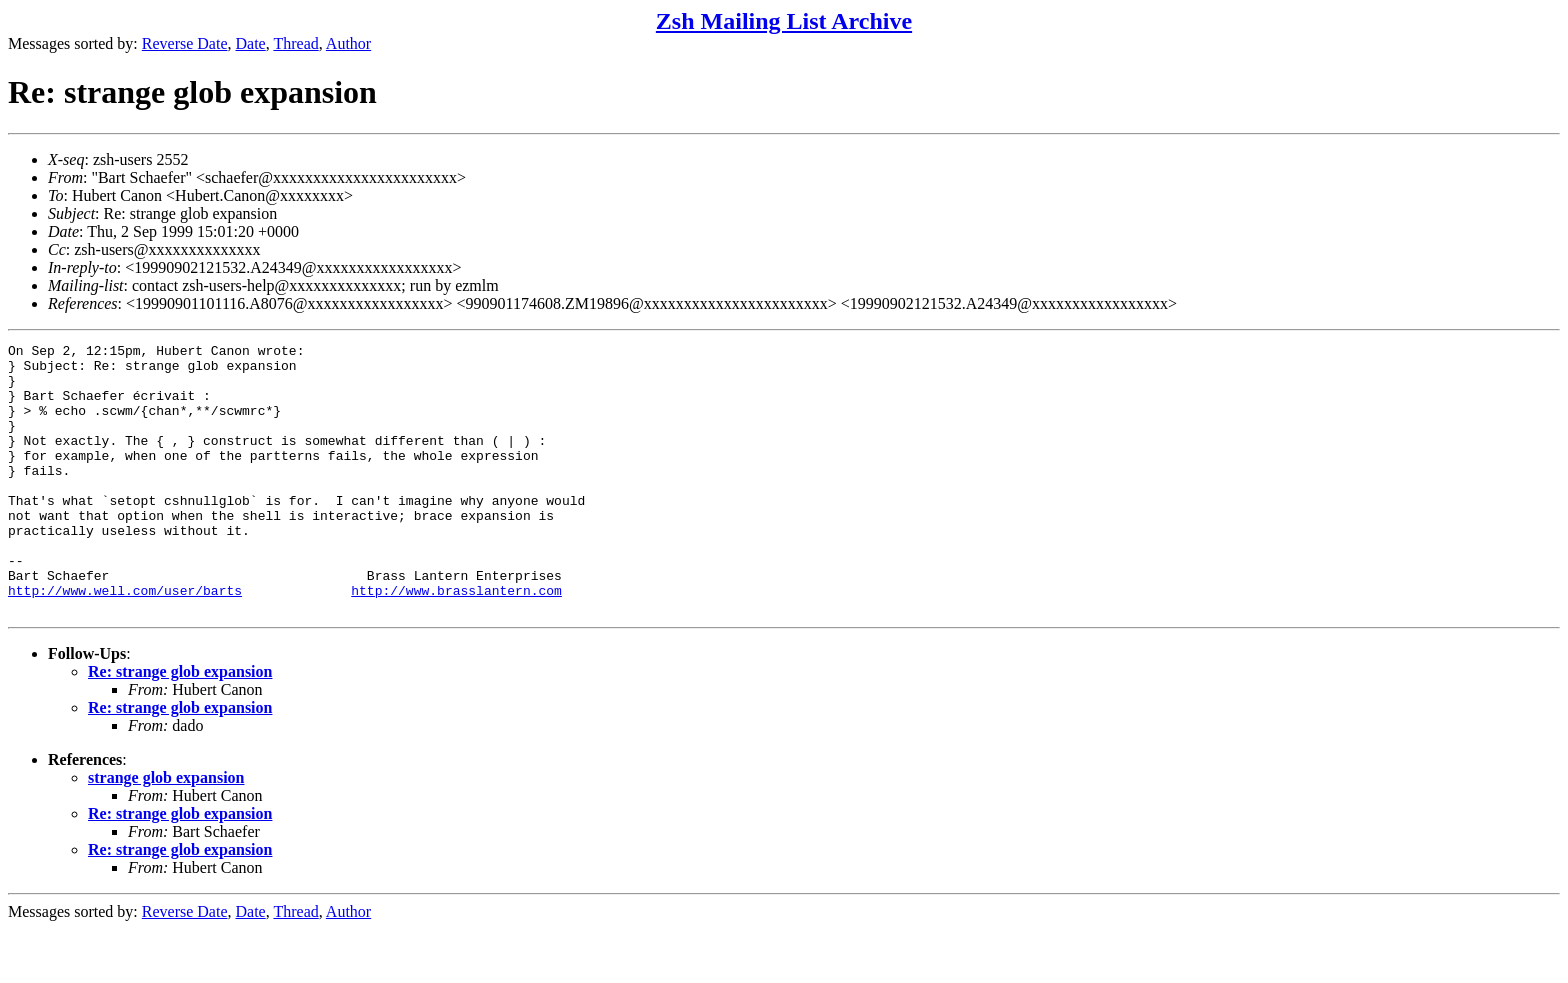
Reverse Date (185, 43)
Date (251, 43)
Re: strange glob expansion (180, 725)
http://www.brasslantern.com (456, 641)
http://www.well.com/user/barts (125, 641)
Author (348, 43)
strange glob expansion (166, 831)
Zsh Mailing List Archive (784, 21)
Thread (295, 43)
